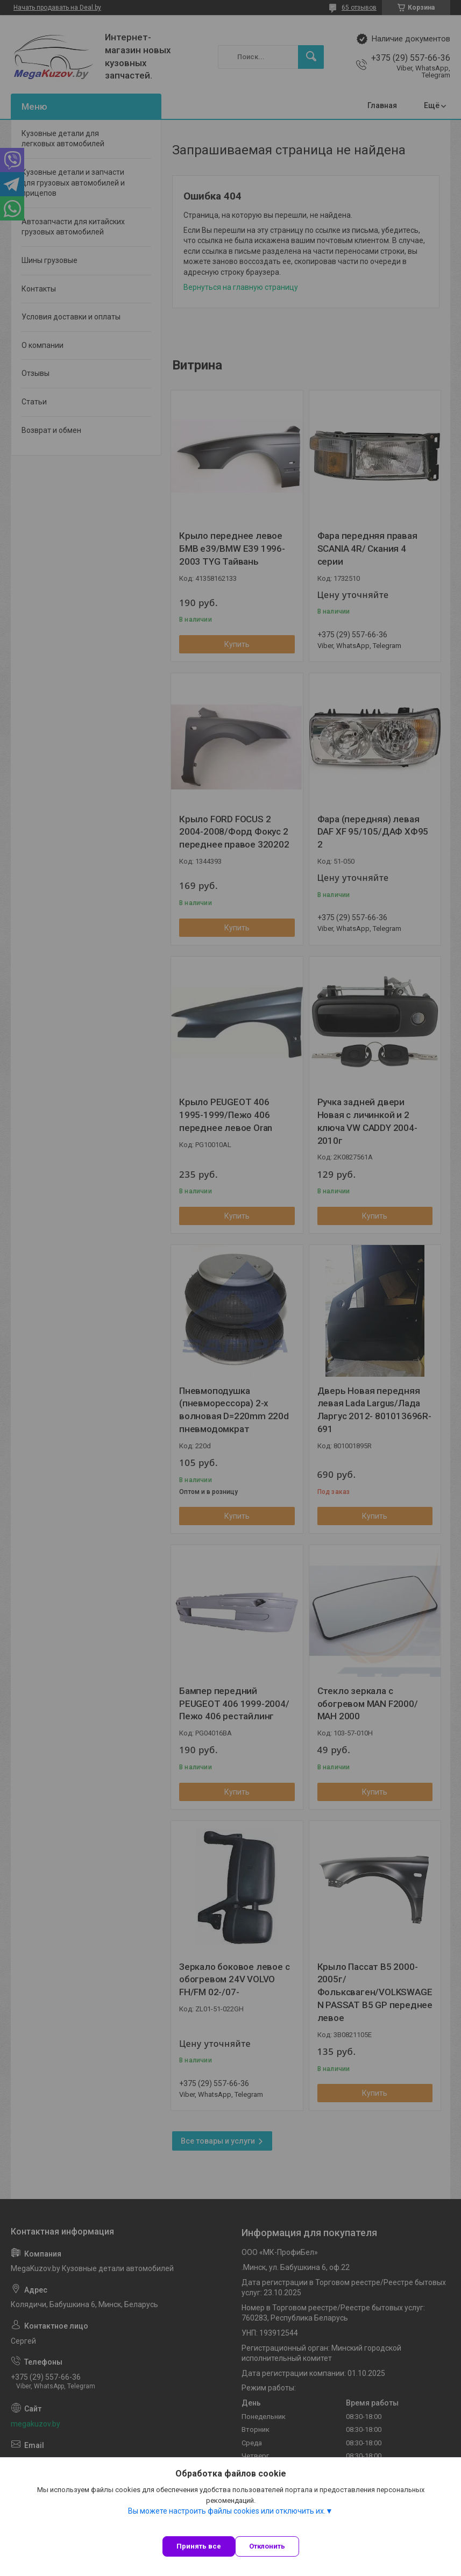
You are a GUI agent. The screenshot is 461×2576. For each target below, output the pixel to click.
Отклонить (267, 2546)
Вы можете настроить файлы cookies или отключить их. (226, 2511)
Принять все (198, 2546)
